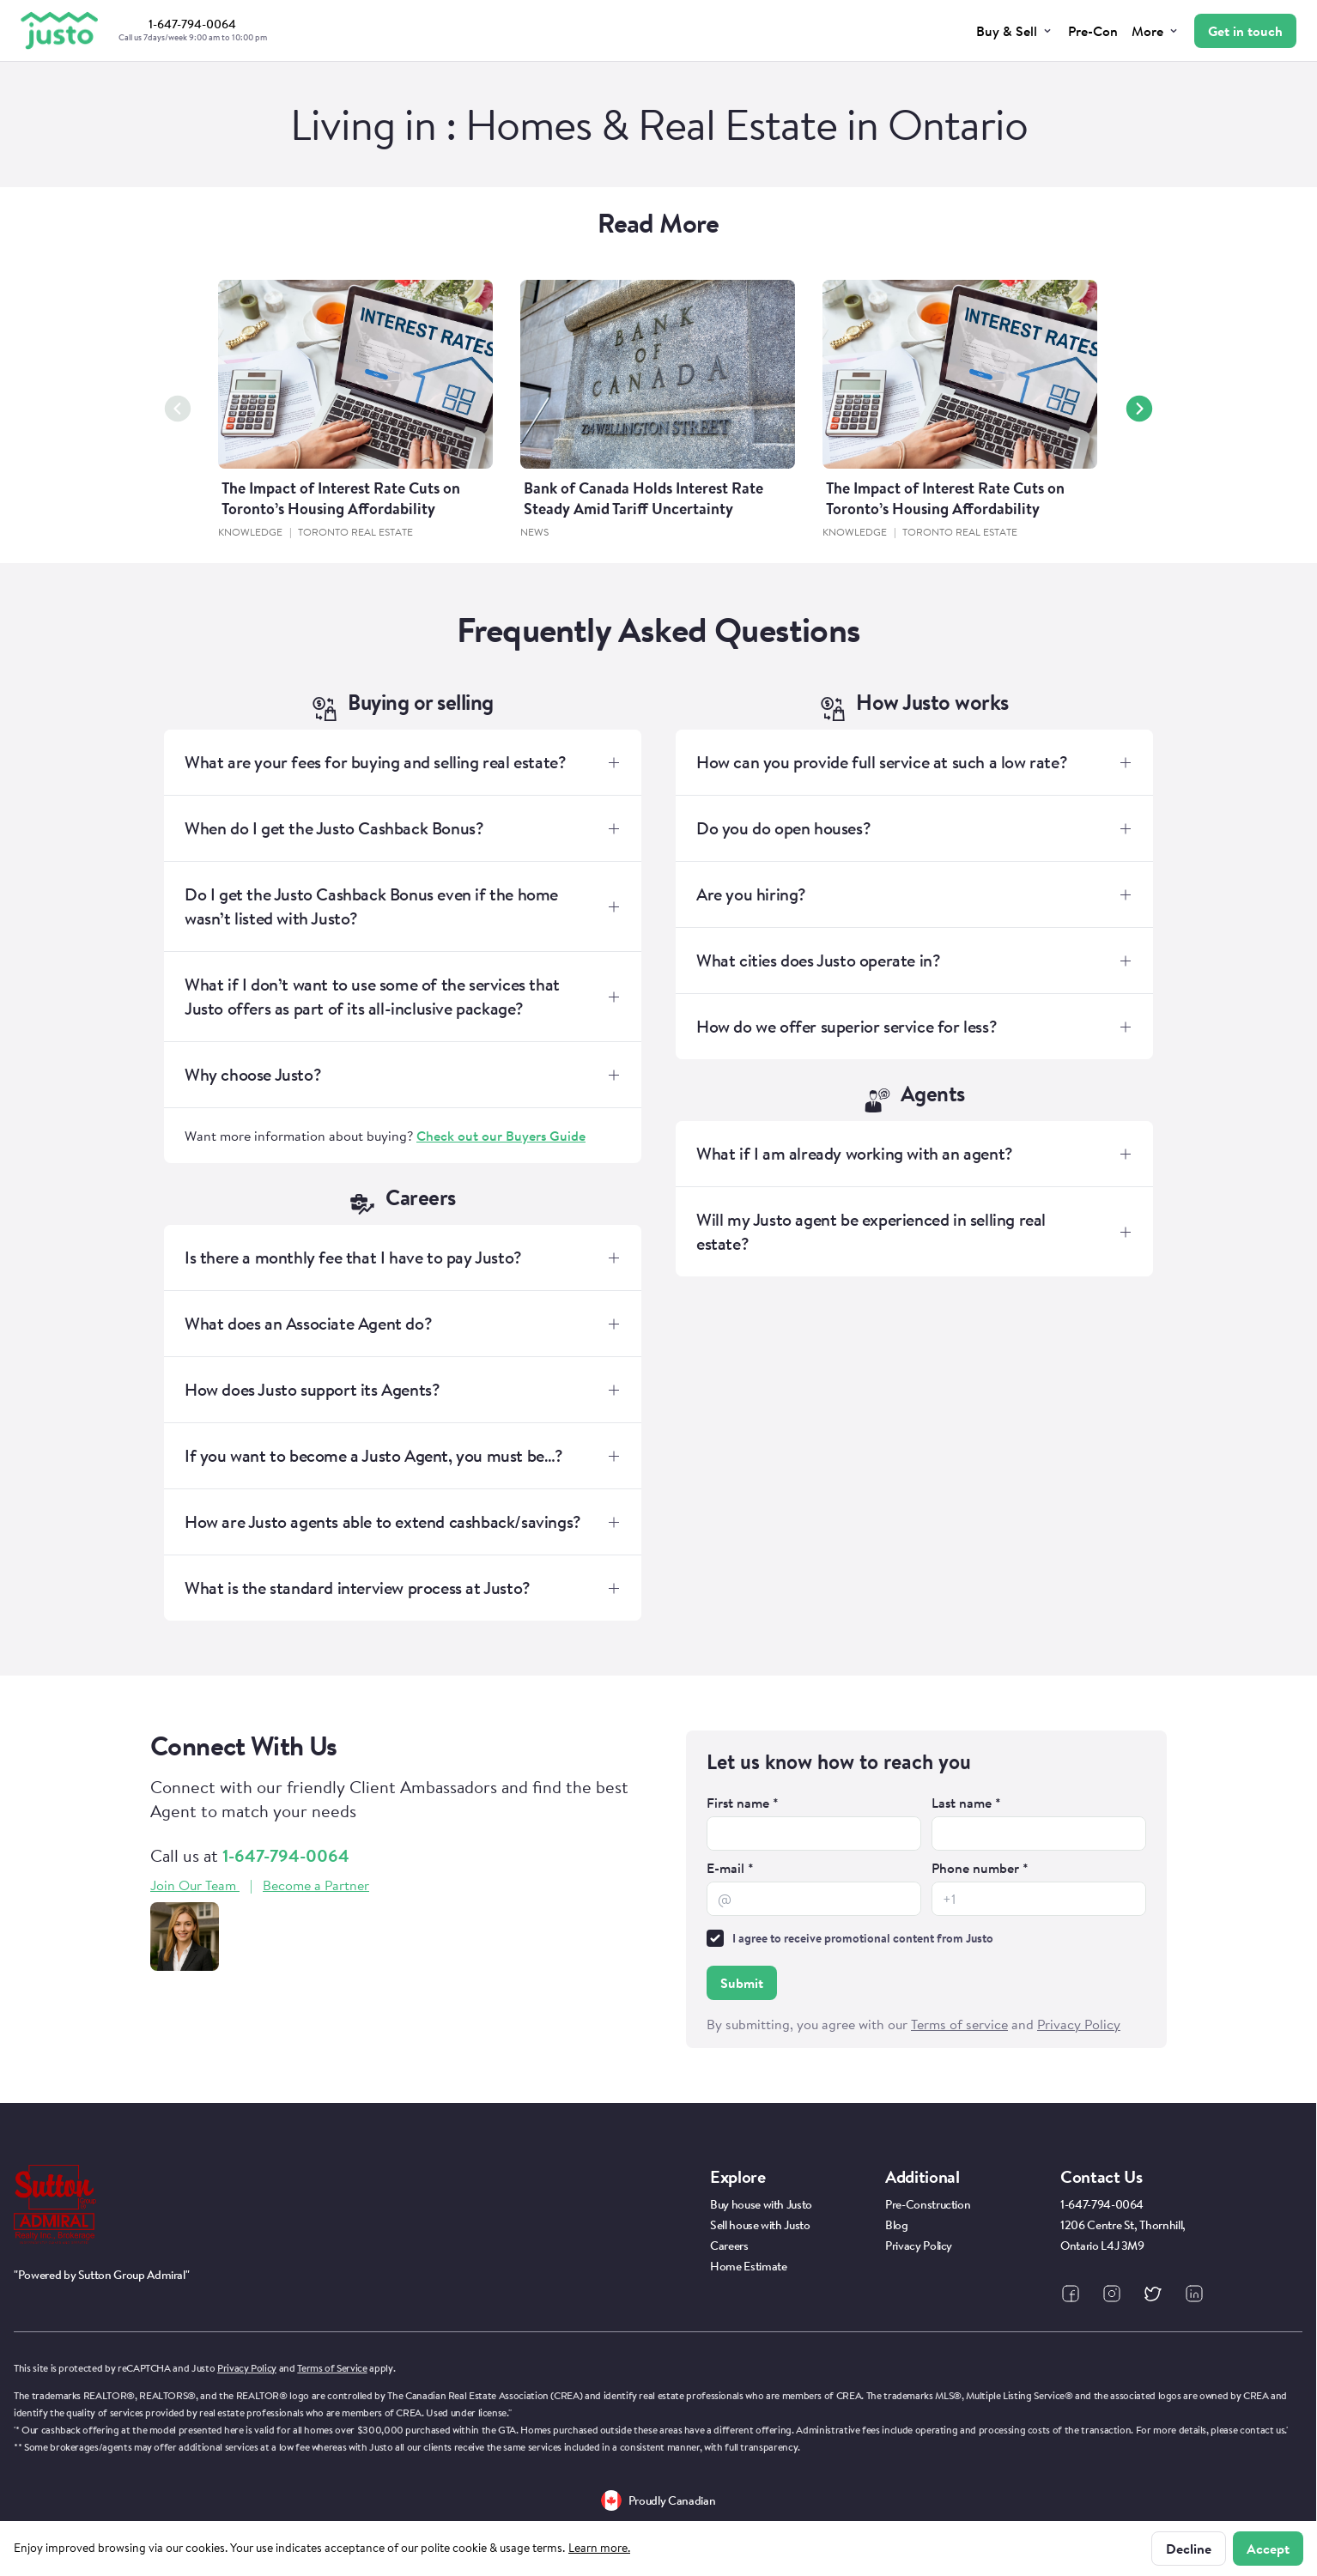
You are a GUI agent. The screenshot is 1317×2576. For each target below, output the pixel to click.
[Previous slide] (177, 408)
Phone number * (980, 1868)
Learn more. (599, 2547)
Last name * (966, 1802)
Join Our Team (195, 1885)
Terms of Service (332, 2368)
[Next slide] (1139, 408)
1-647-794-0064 (285, 1855)
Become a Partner (316, 1885)
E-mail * (730, 1868)
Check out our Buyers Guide (501, 1135)
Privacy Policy (246, 2368)
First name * (743, 1802)
